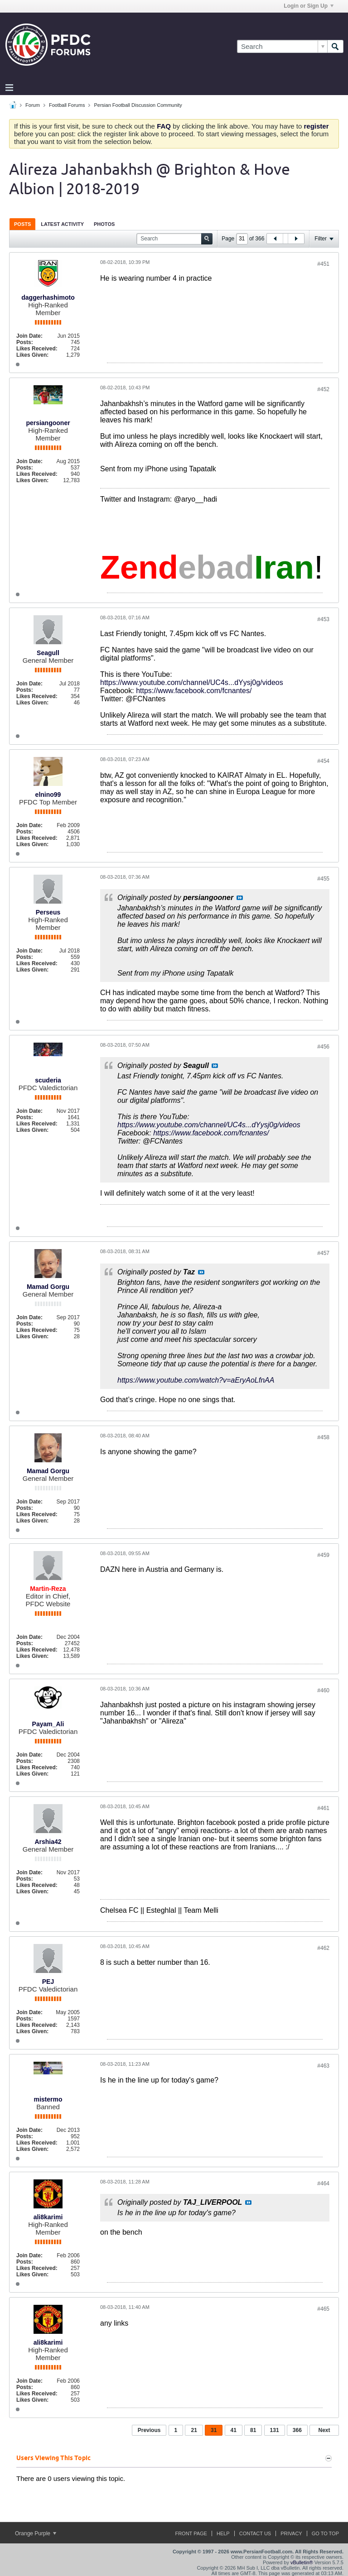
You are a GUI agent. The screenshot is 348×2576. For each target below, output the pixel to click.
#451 (323, 264)
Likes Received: (37, 348)
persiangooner (48, 422)
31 (214, 2430)
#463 (323, 2066)
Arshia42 (47, 1841)
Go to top (325, 2533)
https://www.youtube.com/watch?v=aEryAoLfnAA (195, 1380)
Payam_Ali (48, 1724)
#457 (323, 1253)
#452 (323, 389)
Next (324, 2430)
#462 (323, 1948)
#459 (323, 1555)
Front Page (191, 2533)
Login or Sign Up (309, 6)
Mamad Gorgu (48, 1286)
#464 (323, 2183)
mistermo (48, 2099)
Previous (149, 2430)
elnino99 (48, 794)
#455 (323, 879)
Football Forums (67, 105)
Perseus (48, 912)
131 (274, 2430)
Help (223, 2533)
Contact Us (255, 2533)
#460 (323, 1690)
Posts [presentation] (22, 224)
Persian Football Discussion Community (138, 105)
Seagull (48, 652)
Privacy (291, 2533)
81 (253, 2430)
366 (297, 2430)
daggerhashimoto (47, 297)
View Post (240, 897)
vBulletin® (301, 2562)
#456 (323, 1047)
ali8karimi (48, 2217)
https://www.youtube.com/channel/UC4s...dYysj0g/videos (191, 682)
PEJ (48, 1981)
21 (194, 2430)
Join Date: (29, 336)
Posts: (24, 342)
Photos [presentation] (104, 224)
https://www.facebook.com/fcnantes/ (193, 690)
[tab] (22, 224)
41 (234, 2430)
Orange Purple (35, 2533)
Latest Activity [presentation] (62, 224)
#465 (323, 2309)
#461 (323, 1808)
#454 (323, 761)
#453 (323, 619)
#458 (323, 1437)
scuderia (48, 1080)
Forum (32, 105)
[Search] (282, 46)
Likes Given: (32, 355)
